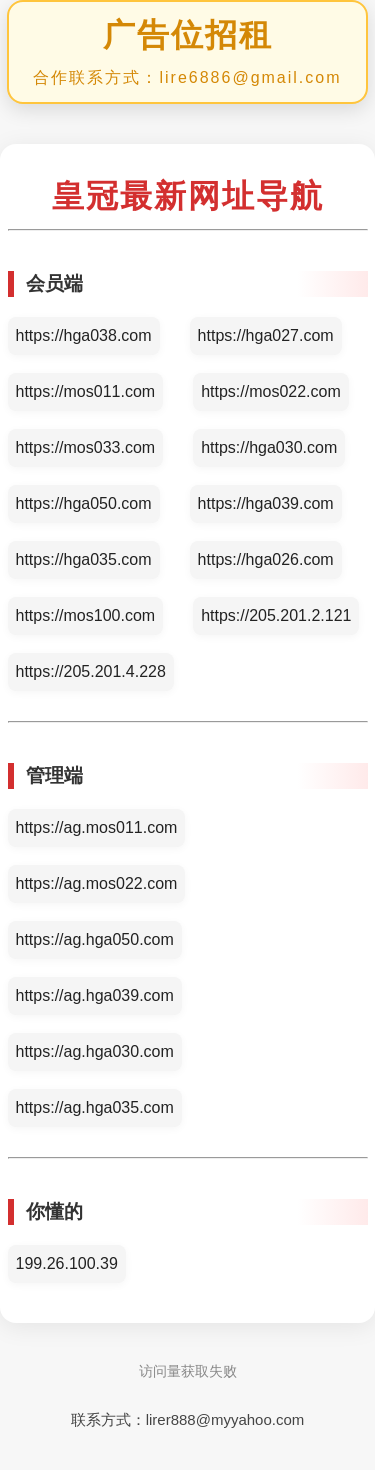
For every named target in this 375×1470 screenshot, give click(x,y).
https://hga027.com (266, 335)
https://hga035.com (84, 559)
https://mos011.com (86, 391)
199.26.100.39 (67, 1263)
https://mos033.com (86, 447)
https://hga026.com (266, 559)
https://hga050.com (84, 503)
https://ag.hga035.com (95, 1107)
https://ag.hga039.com (95, 995)
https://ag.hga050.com (95, 939)
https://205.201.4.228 (91, 671)
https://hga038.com (84, 335)
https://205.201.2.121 (276, 615)
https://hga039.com (266, 503)
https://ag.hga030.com (95, 1051)
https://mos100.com (86, 615)
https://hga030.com (269, 447)
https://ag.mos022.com (97, 883)
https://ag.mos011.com (97, 827)
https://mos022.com (271, 391)
